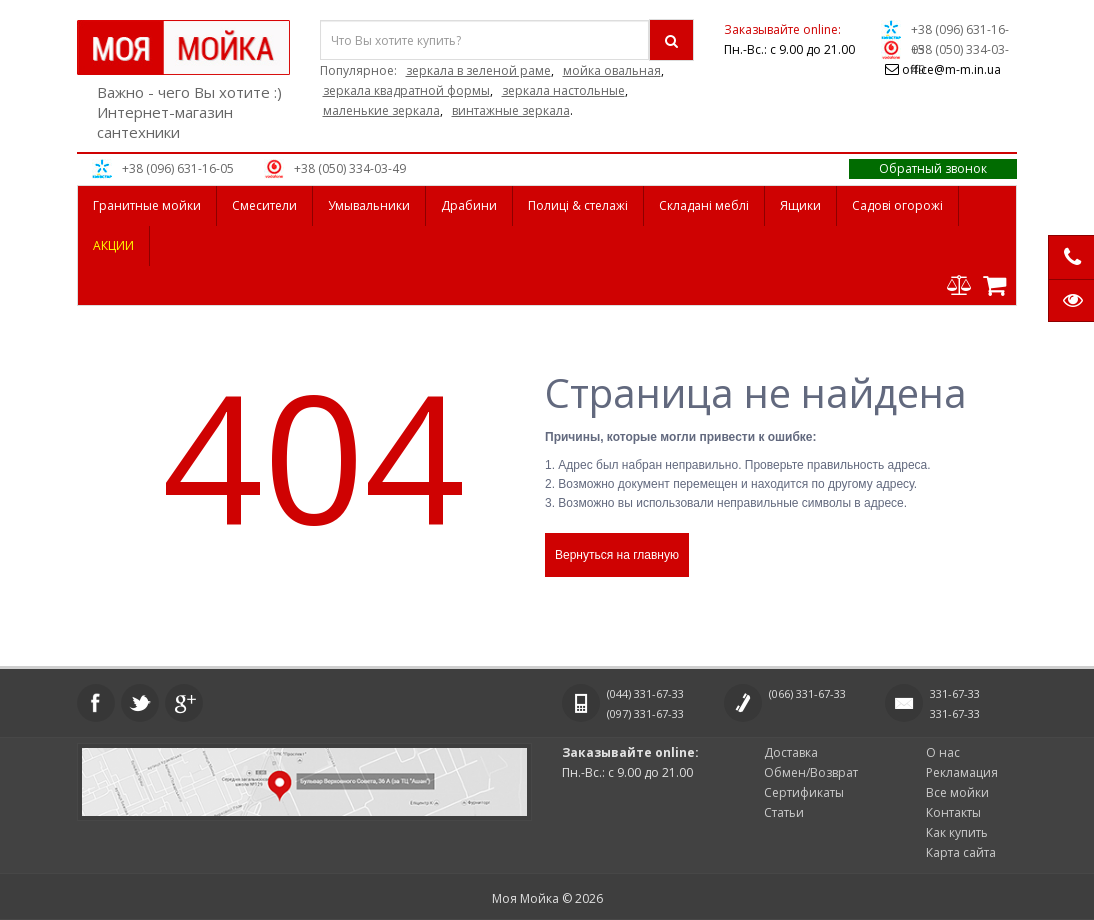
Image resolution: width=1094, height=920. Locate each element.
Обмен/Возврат (811, 772)
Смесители (264, 205)
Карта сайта (961, 852)
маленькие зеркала (381, 110)
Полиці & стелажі (578, 205)
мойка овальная (612, 70)
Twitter (140, 703)
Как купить (957, 832)
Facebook (96, 703)
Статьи (784, 812)
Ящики (800, 205)
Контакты (953, 812)
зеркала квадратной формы (406, 90)
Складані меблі (704, 205)
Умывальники (369, 205)
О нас (943, 752)
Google (184, 703)
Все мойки (957, 792)
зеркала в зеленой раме (478, 70)
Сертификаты (804, 792)
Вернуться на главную (617, 555)
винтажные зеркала (511, 110)
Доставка (791, 752)
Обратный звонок (933, 168)
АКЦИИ (113, 245)
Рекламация (962, 772)
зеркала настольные (563, 90)
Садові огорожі (897, 205)
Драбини (469, 205)
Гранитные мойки (147, 205)
